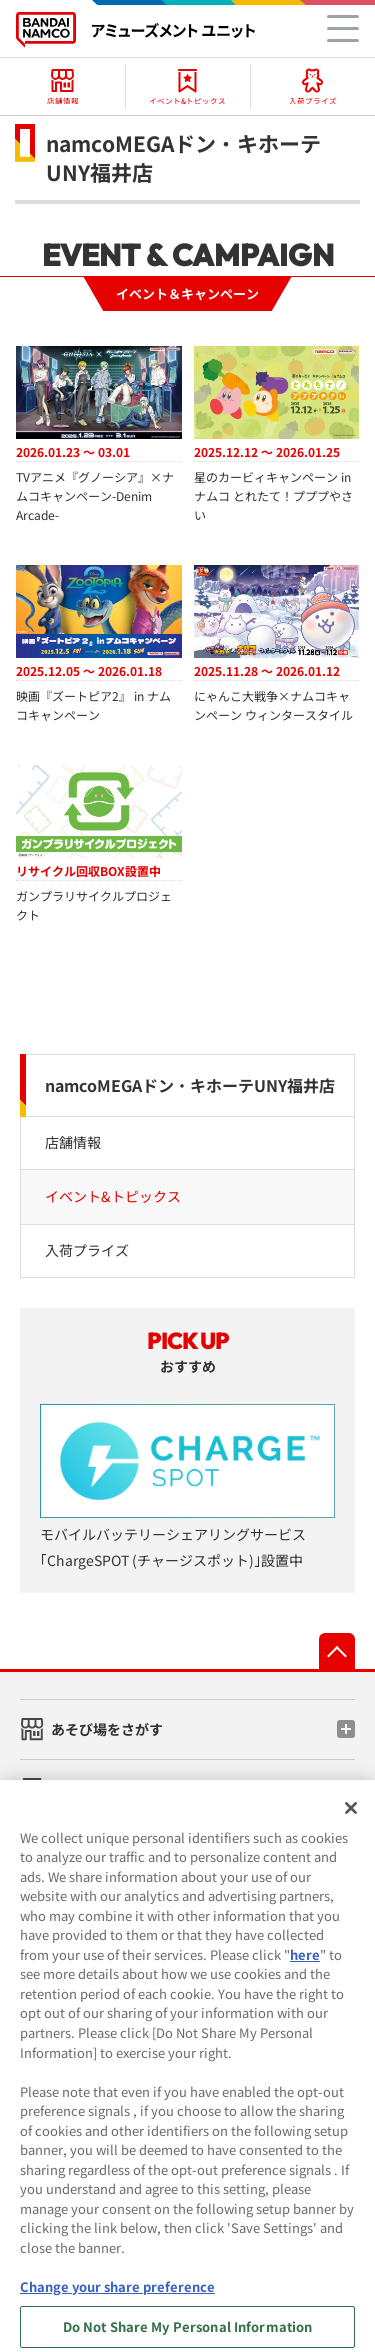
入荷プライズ (87, 1250)
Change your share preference (117, 2297)
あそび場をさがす (107, 1729)
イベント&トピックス (113, 1196)
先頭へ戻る (337, 1651)
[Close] (351, 1819)
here (305, 1965)
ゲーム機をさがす (107, 1788)
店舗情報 (73, 1142)
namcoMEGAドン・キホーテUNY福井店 (190, 1085)
